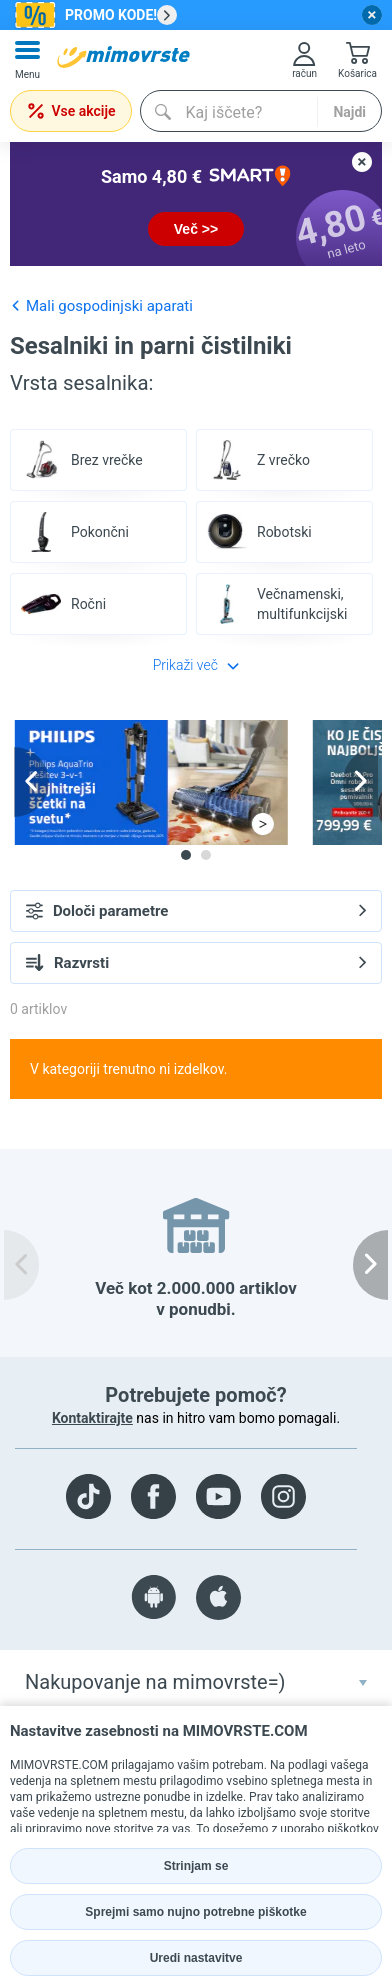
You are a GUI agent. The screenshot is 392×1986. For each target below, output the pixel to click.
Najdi (349, 112)
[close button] (372, 15)
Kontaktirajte (92, 1418)
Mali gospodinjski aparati (101, 305)
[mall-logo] (123, 57)
